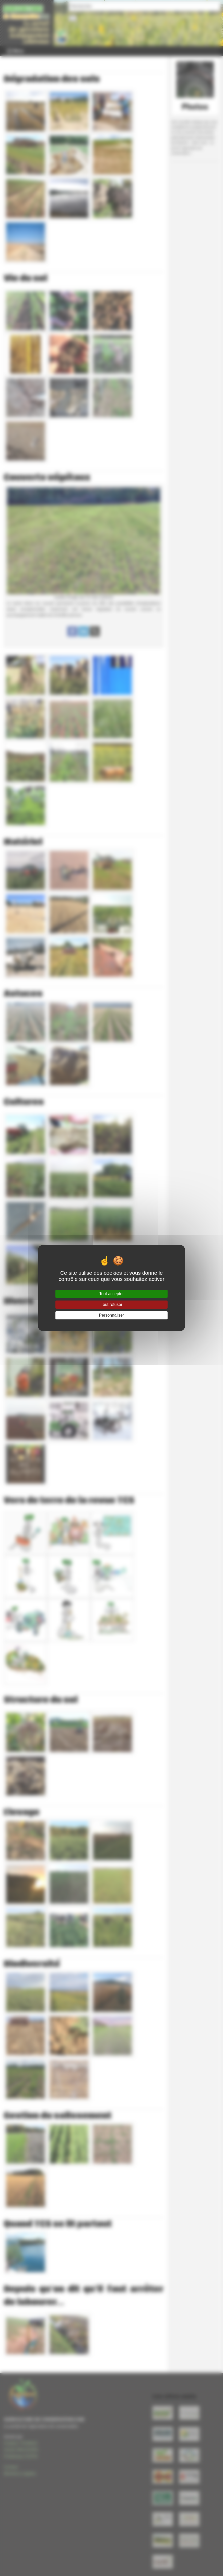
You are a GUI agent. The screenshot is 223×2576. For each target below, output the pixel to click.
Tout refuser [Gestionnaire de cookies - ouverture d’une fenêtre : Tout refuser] (111, 1304)
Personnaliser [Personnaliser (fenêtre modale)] (111, 1315)
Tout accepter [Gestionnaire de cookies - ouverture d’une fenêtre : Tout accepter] (111, 1294)
